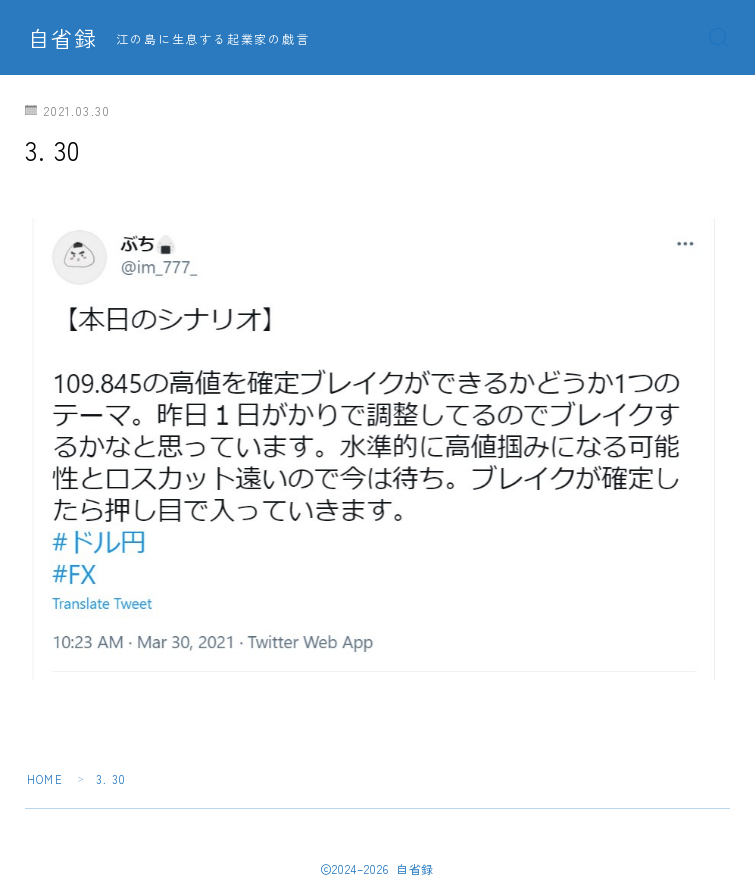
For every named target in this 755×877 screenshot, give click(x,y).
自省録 (62, 38)
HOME (45, 779)
